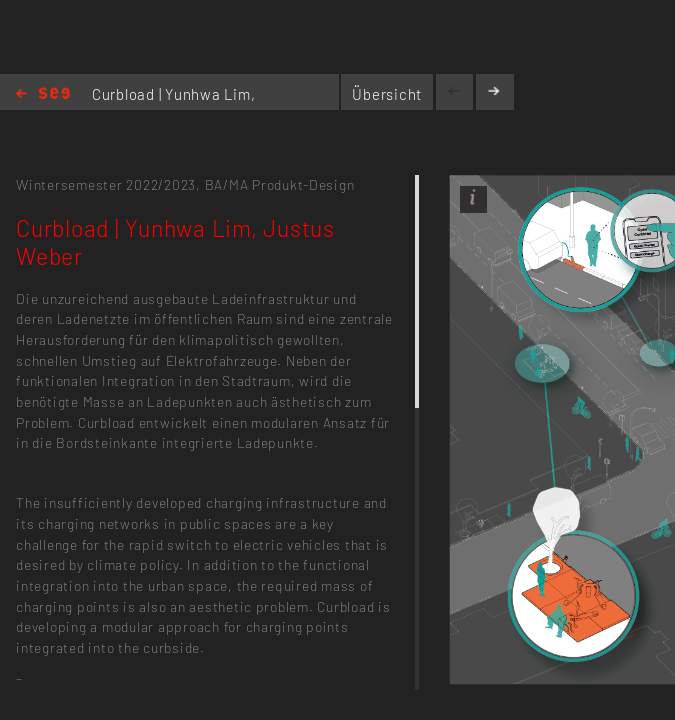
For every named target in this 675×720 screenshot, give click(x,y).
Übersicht (387, 94)
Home (43, 94)
